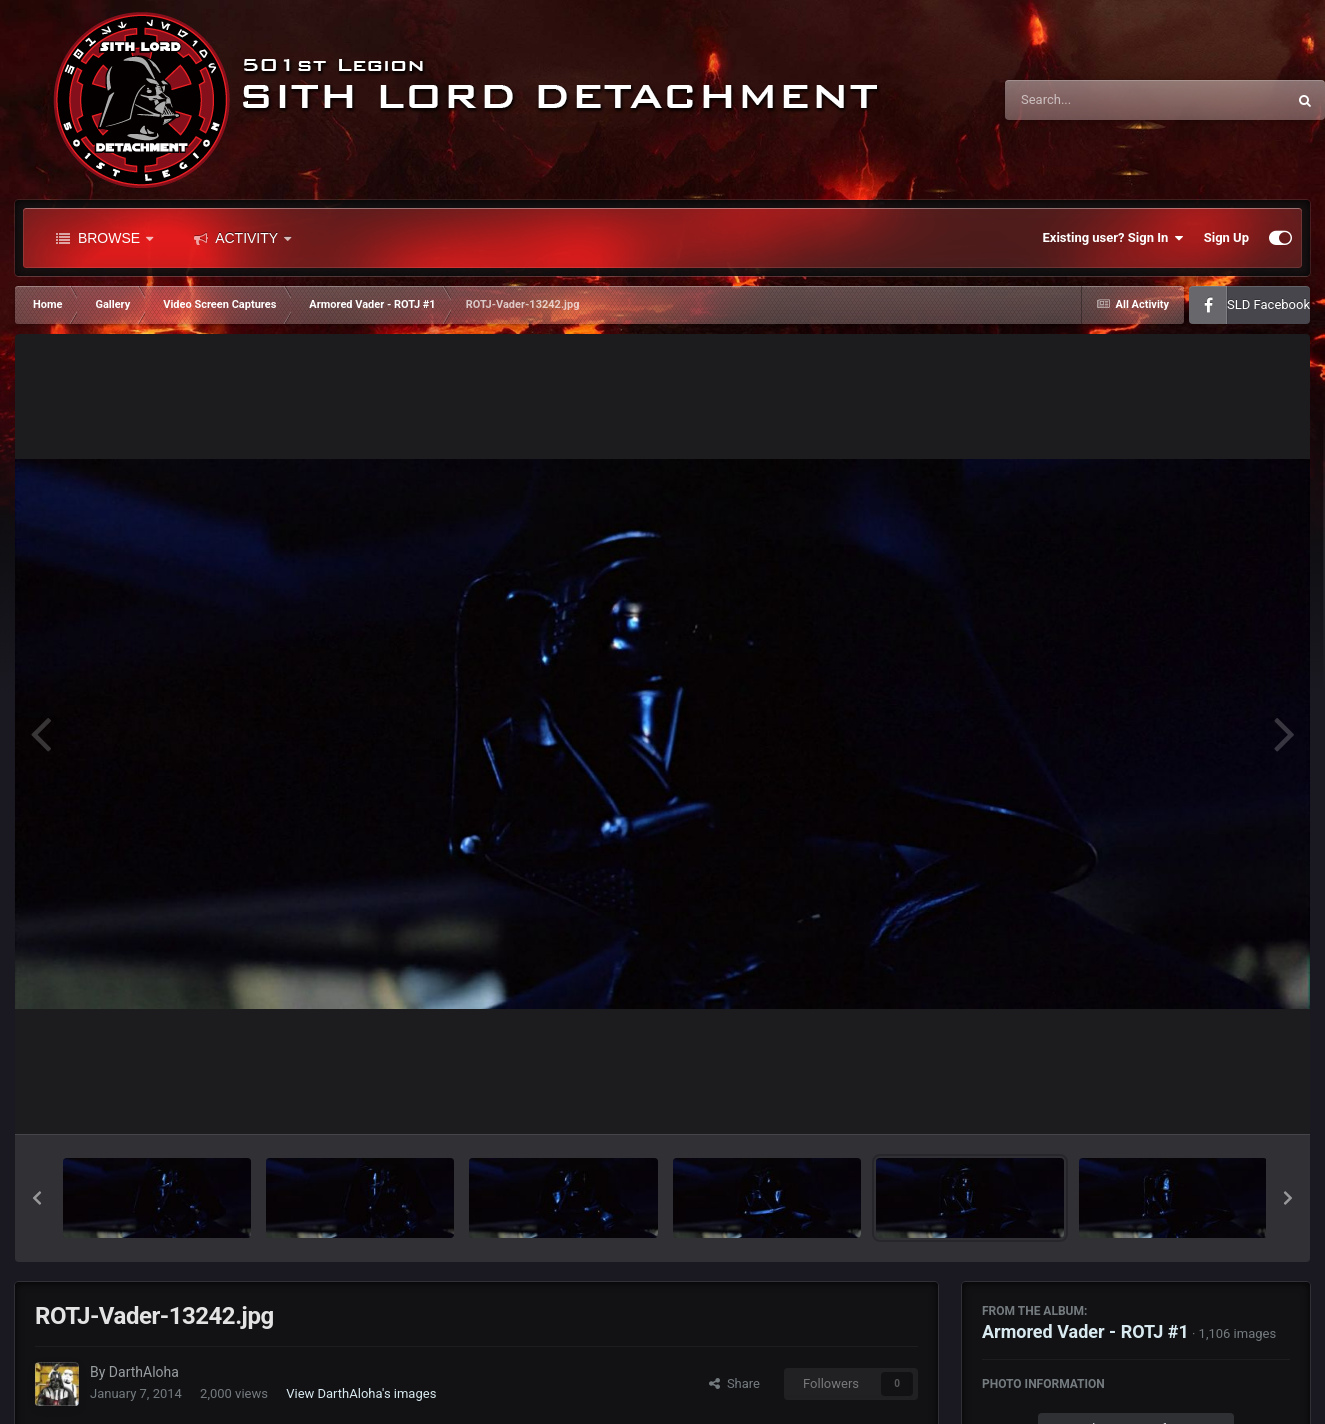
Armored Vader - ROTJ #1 (1085, 1331)
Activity (242, 238)
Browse (104, 238)
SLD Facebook (1268, 304)
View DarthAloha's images (361, 1393)
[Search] (1095, 100)
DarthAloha (144, 1372)
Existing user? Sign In (1113, 238)
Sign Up (1226, 237)
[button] (37, 1198)
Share (734, 1383)
